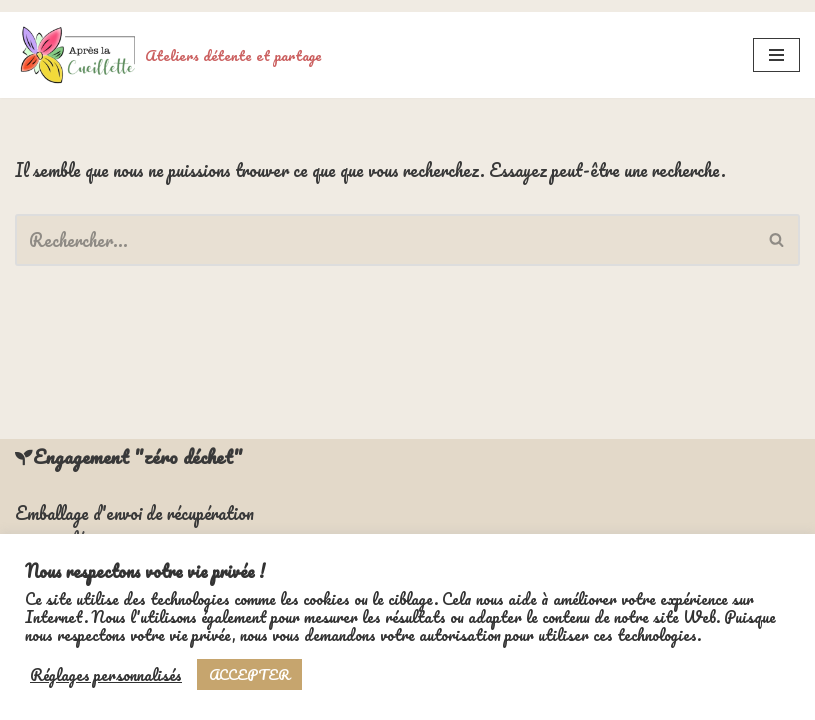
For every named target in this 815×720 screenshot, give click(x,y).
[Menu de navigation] (776, 43)
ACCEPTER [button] (249, 674)
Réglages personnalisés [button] (106, 675)
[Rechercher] (385, 228)
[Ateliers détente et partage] (168, 43)
